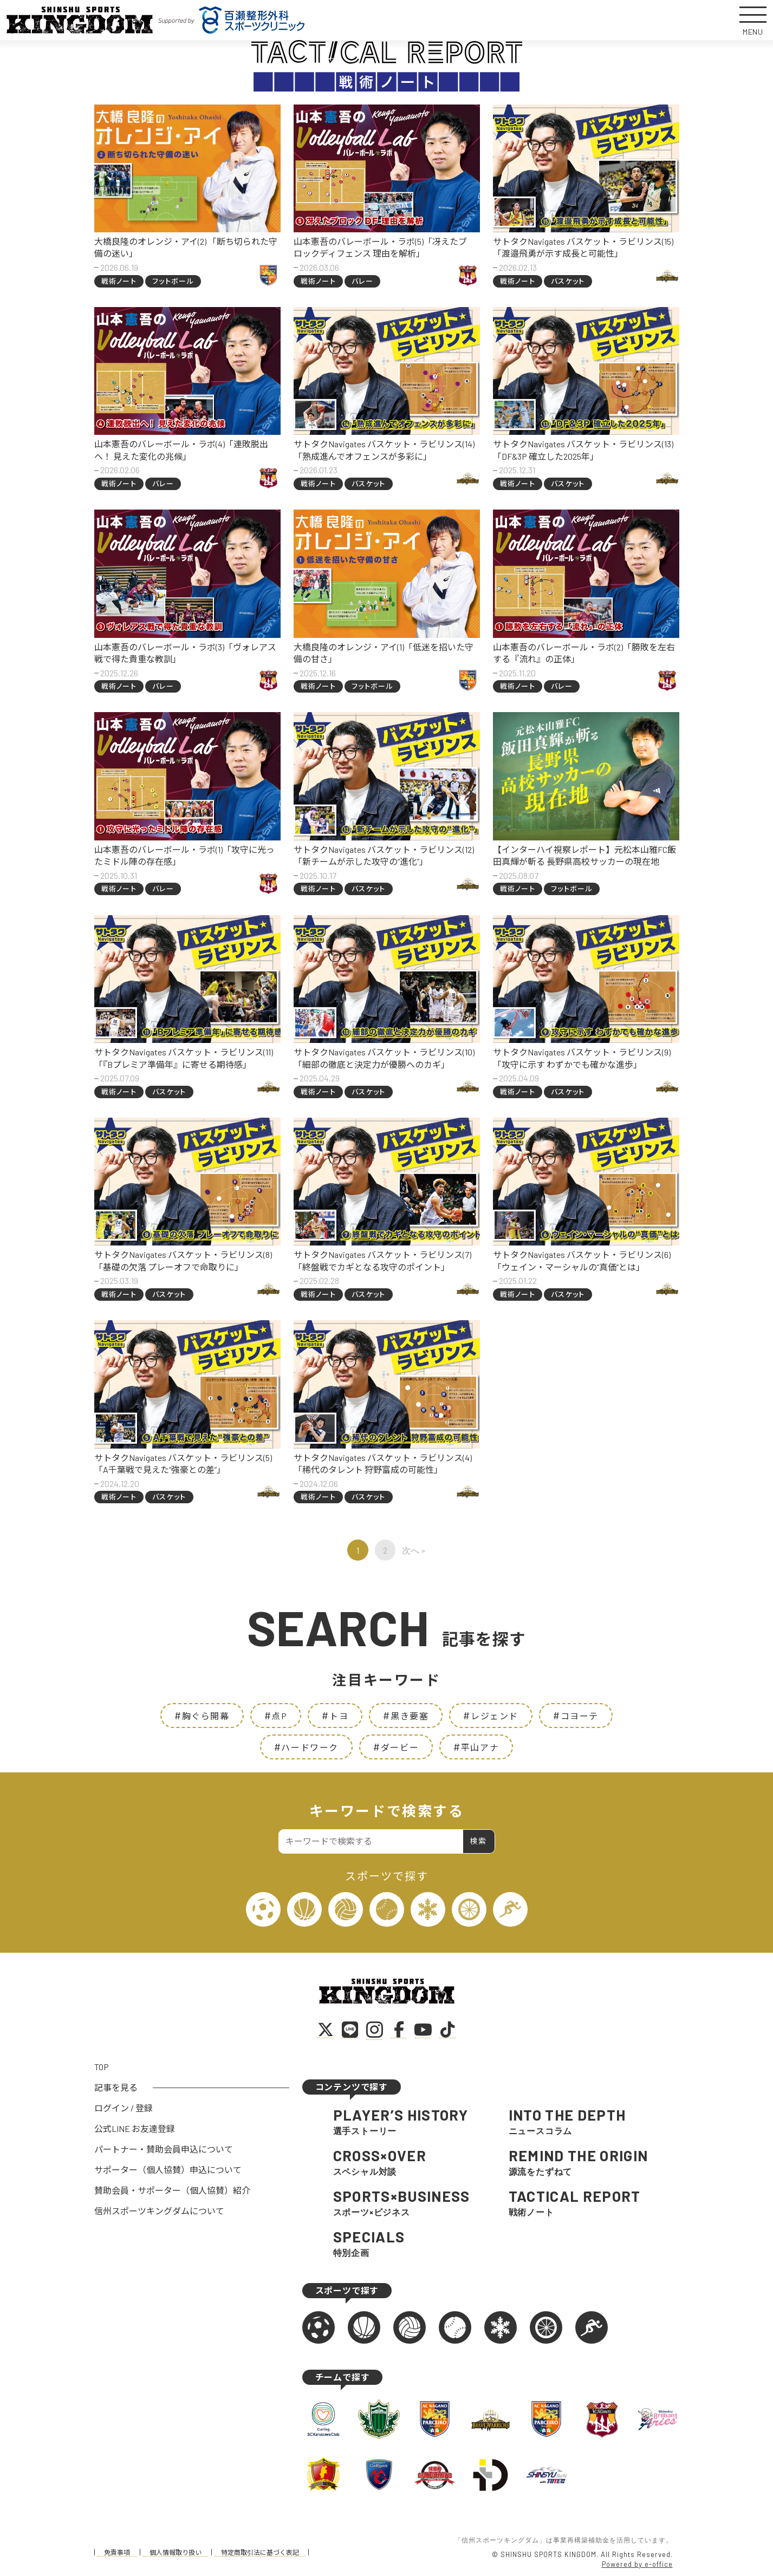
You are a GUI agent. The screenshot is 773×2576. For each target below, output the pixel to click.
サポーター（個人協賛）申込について (168, 2169)
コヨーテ (576, 1715)
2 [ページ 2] (385, 1550)
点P (276, 1715)
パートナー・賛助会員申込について (163, 2149)
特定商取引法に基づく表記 (260, 2552)
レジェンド (490, 1715)
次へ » (414, 1550)
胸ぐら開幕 (202, 1715)
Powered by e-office (637, 2564)
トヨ (335, 1715)
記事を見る (116, 2087)
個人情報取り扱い (176, 2552)
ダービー (396, 1746)
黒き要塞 (405, 1715)
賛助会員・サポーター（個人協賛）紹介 (172, 2190)
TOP (101, 2067)
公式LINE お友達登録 (134, 2128)
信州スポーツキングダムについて (159, 2211)
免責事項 (117, 2552)
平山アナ (476, 1746)
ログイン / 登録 (123, 2108)
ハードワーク (306, 1746)
